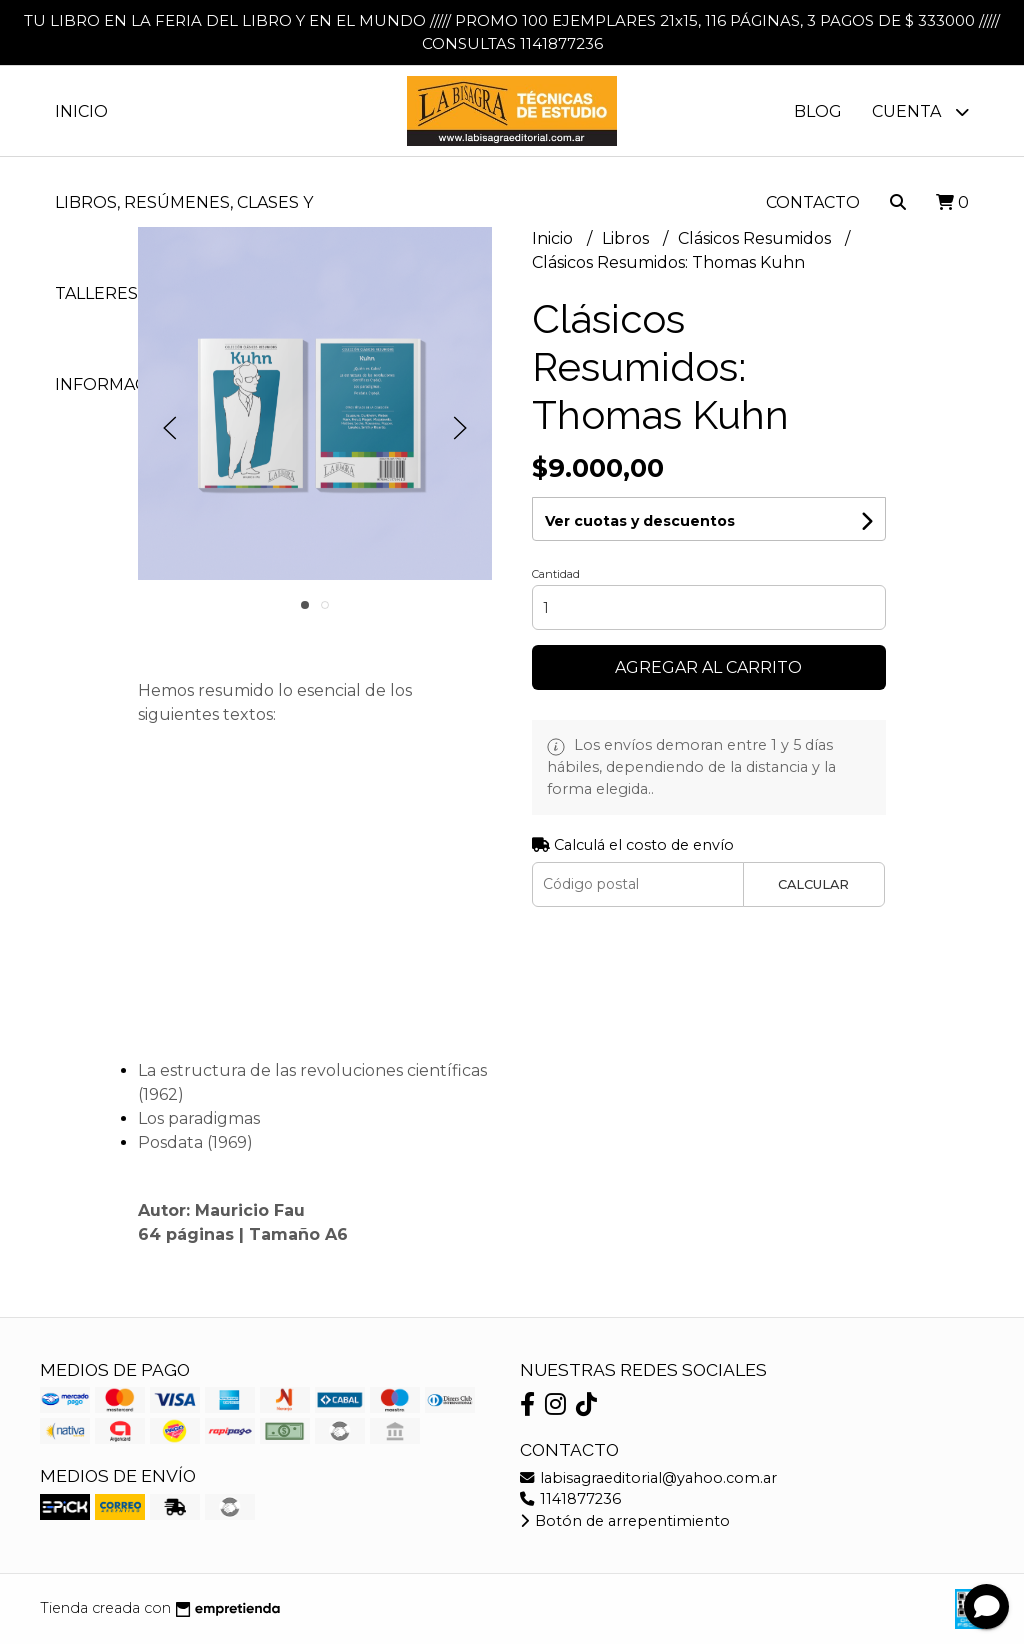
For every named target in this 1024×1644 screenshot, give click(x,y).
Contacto (813, 202)
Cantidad (556, 574)
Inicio (81, 111)
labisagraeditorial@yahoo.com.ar (648, 1478)
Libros (627, 238)
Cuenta (920, 111)
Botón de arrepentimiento (625, 1521)
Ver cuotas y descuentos (640, 521)
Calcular (813, 884)
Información (130, 384)
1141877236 (570, 1499)
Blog (818, 111)
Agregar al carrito (708, 667)
